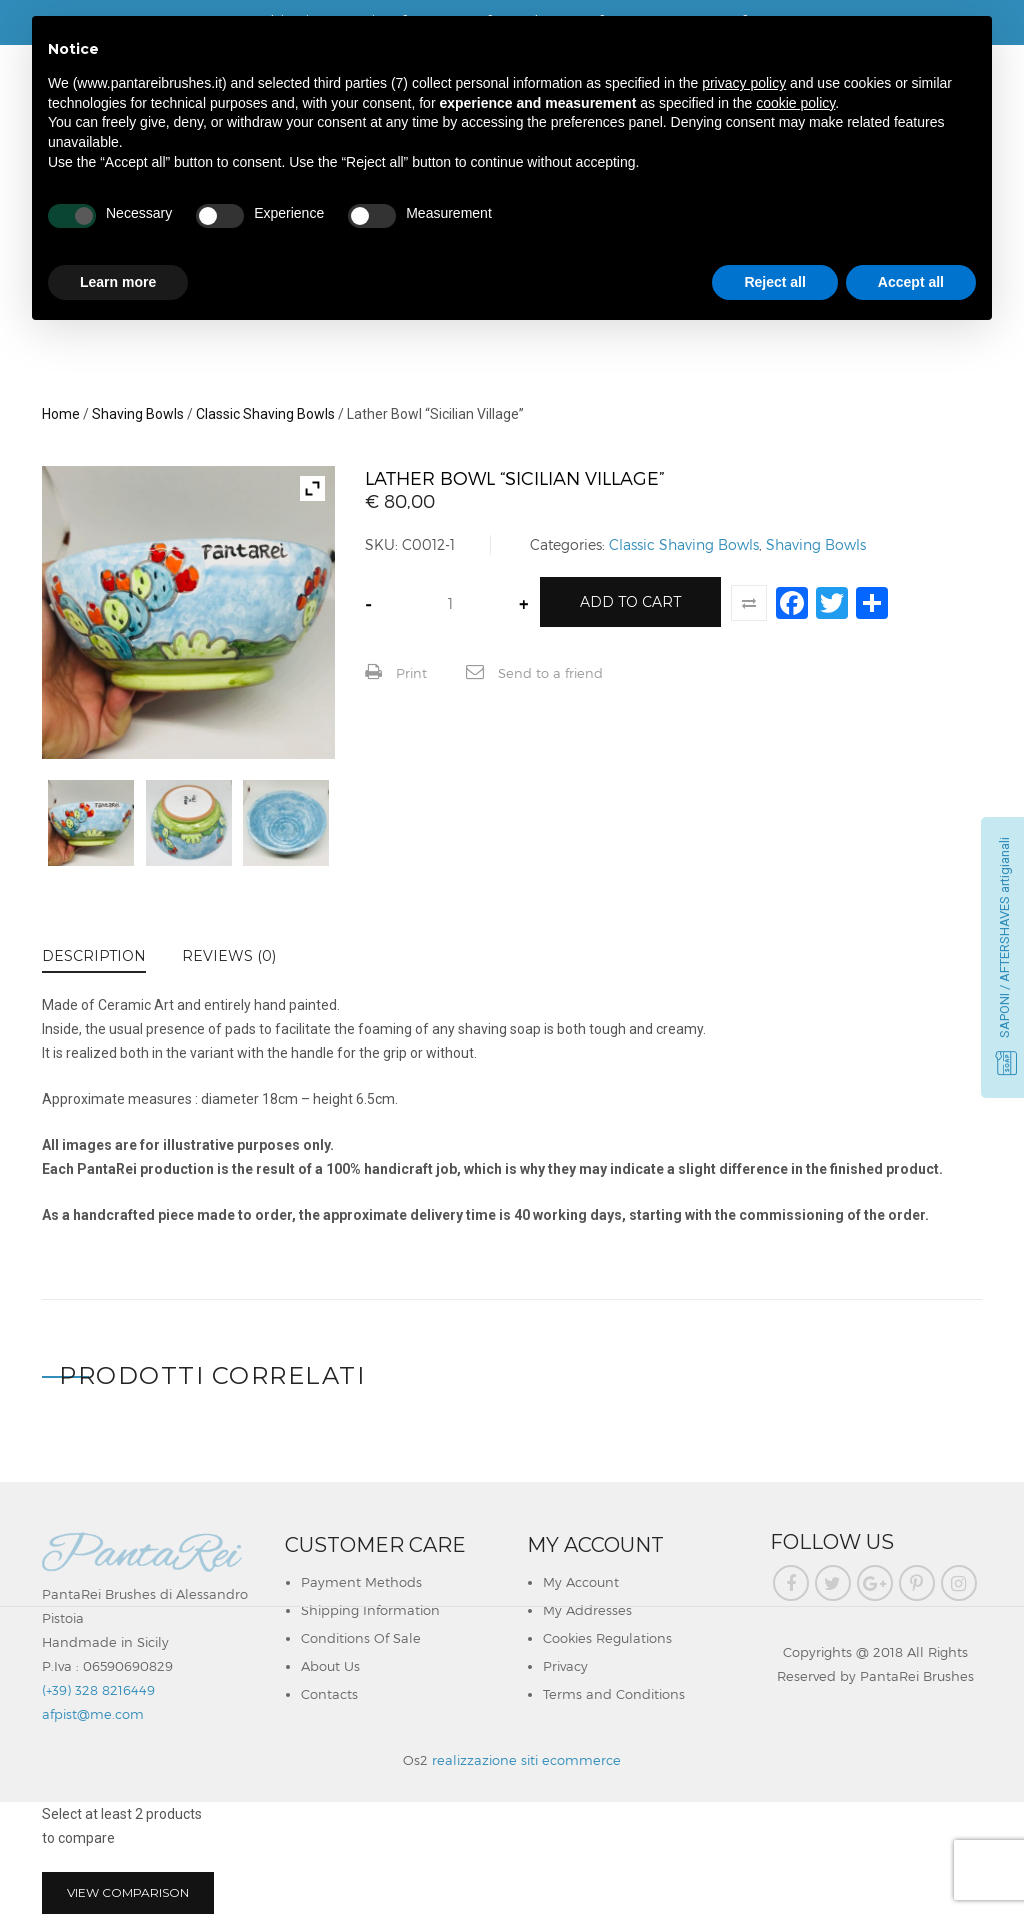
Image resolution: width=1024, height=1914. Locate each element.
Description (94, 956)
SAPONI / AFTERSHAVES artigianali (1004, 937)
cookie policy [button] (795, 103)
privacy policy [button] (744, 83)
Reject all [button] (774, 282)
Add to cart (630, 602)
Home (61, 414)
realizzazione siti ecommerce (526, 1760)
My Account (581, 1582)
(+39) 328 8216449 (98, 1690)
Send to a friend (534, 672)
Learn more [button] (118, 282)
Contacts (329, 1694)
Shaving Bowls (138, 414)
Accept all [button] (911, 282)
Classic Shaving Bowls (265, 414)
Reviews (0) (229, 956)
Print (396, 672)
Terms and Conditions (614, 1694)
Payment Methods (361, 1582)
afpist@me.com (93, 1714)
